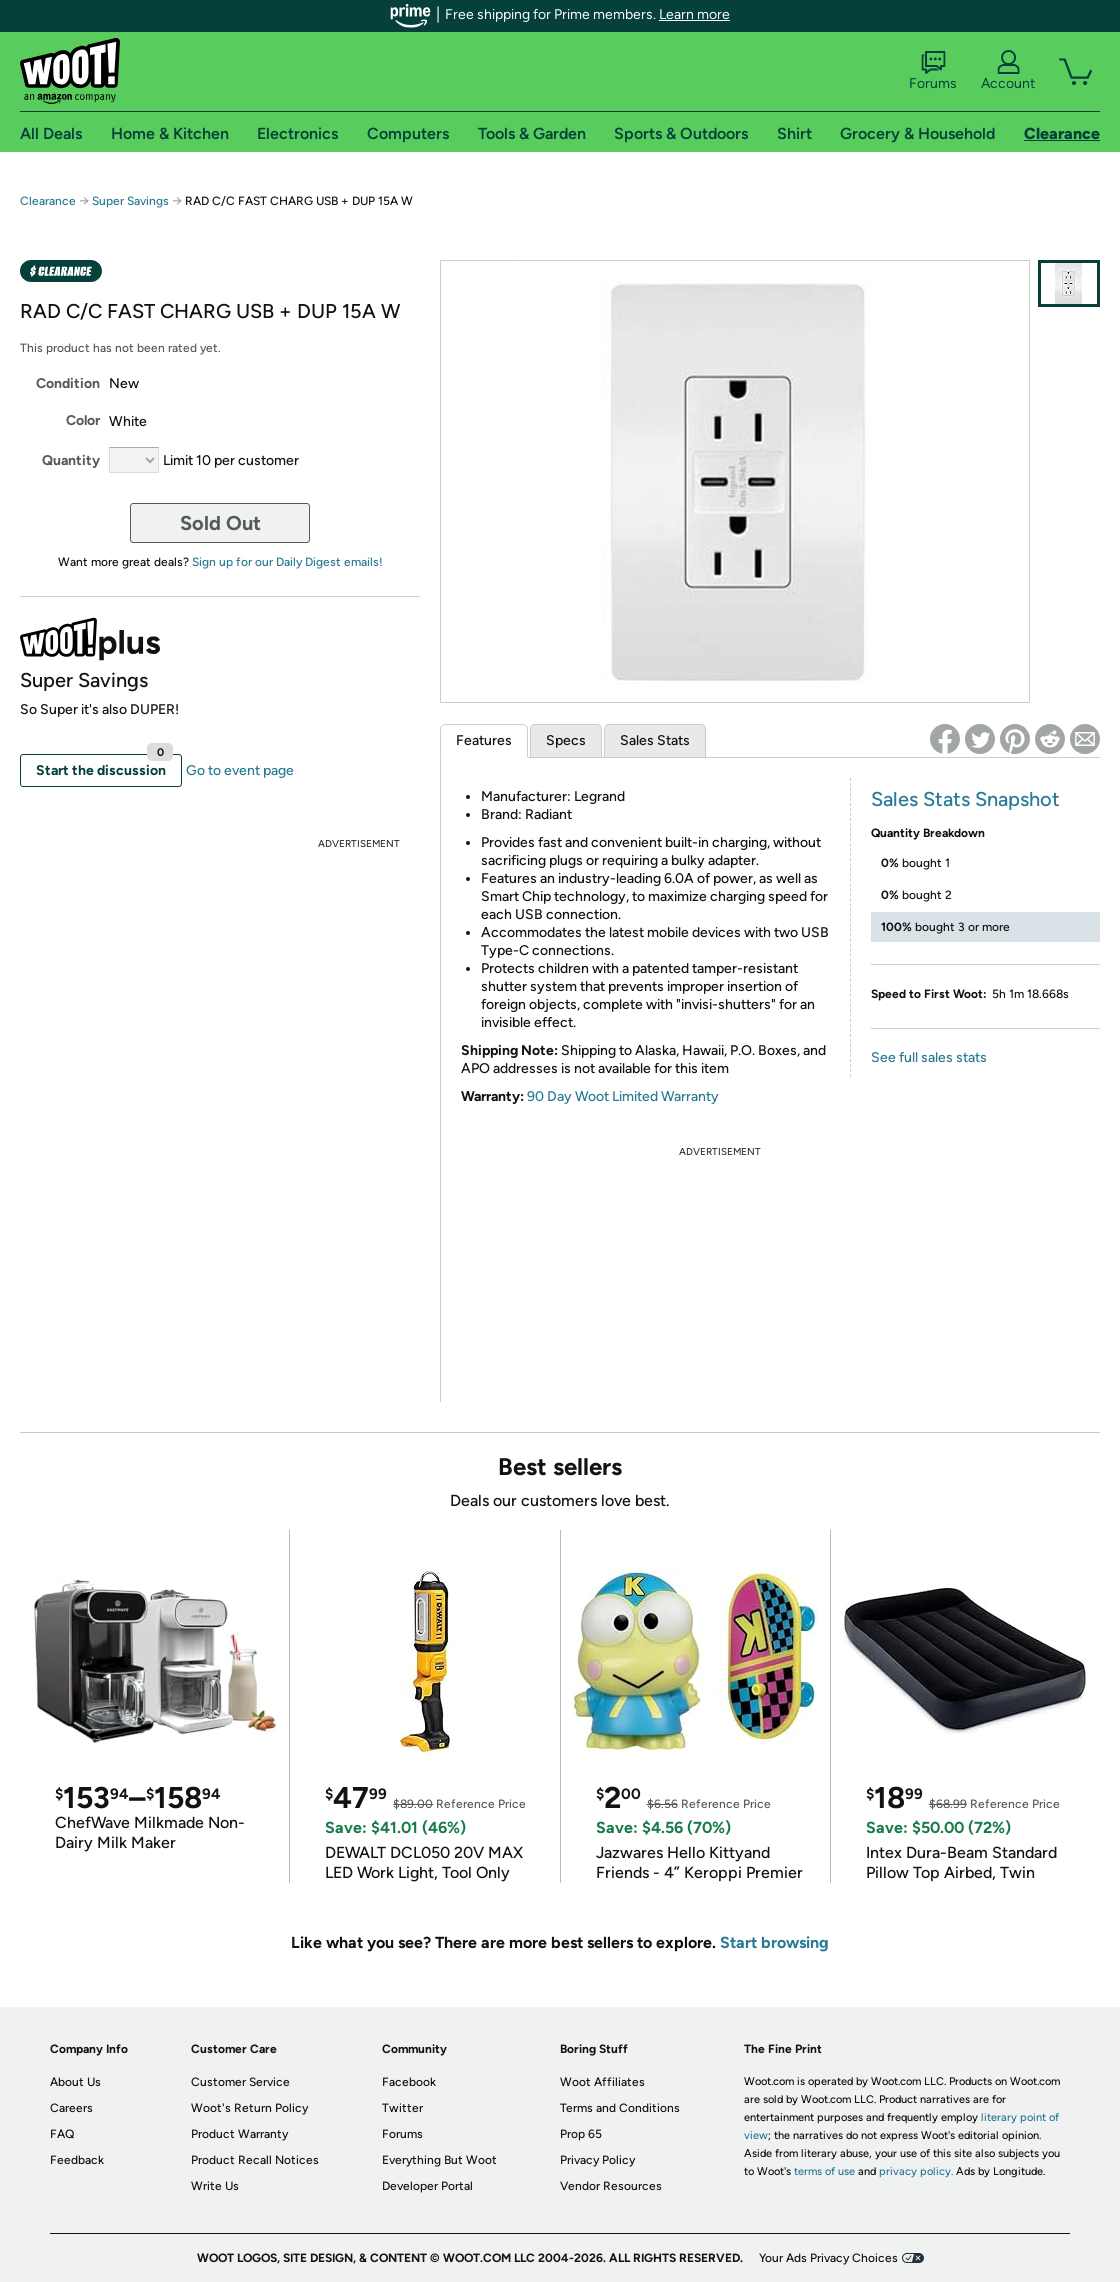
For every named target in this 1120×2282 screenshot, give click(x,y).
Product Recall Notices (255, 2160)
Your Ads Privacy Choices (828, 2258)
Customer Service (240, 2082)
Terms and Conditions (620, 2108)
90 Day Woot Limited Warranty (623, 1096)
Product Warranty (239, 2134)
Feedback (77, 2160)
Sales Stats (655, 740)
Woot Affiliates (602, 2082)
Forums (933, 71)
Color (83, 420)
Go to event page (240, 770)
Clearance (48, 201)
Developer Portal (427, 2186)
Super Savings (130, 201)
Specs (566, 740)
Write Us (215, 2186)
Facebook (409, 2082)
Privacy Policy (597, 2160)
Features (484, 740)
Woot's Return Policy (249, 2108)
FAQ (62, 2134)
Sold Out (220, 523)
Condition (68, 383)
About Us (75, 2082)
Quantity (71, 460)
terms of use (824, 2171)
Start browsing (774, 1942)
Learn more (694, 14)
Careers (71, 2108)
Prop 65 (581, 2134)
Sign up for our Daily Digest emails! (287, 562)
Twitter (402, 2108)
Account (1008, 71)
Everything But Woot (439, 2160)
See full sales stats (929, 1057)
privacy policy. (916, 2171)
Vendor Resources (611, 2186)
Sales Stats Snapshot (965, 799)
